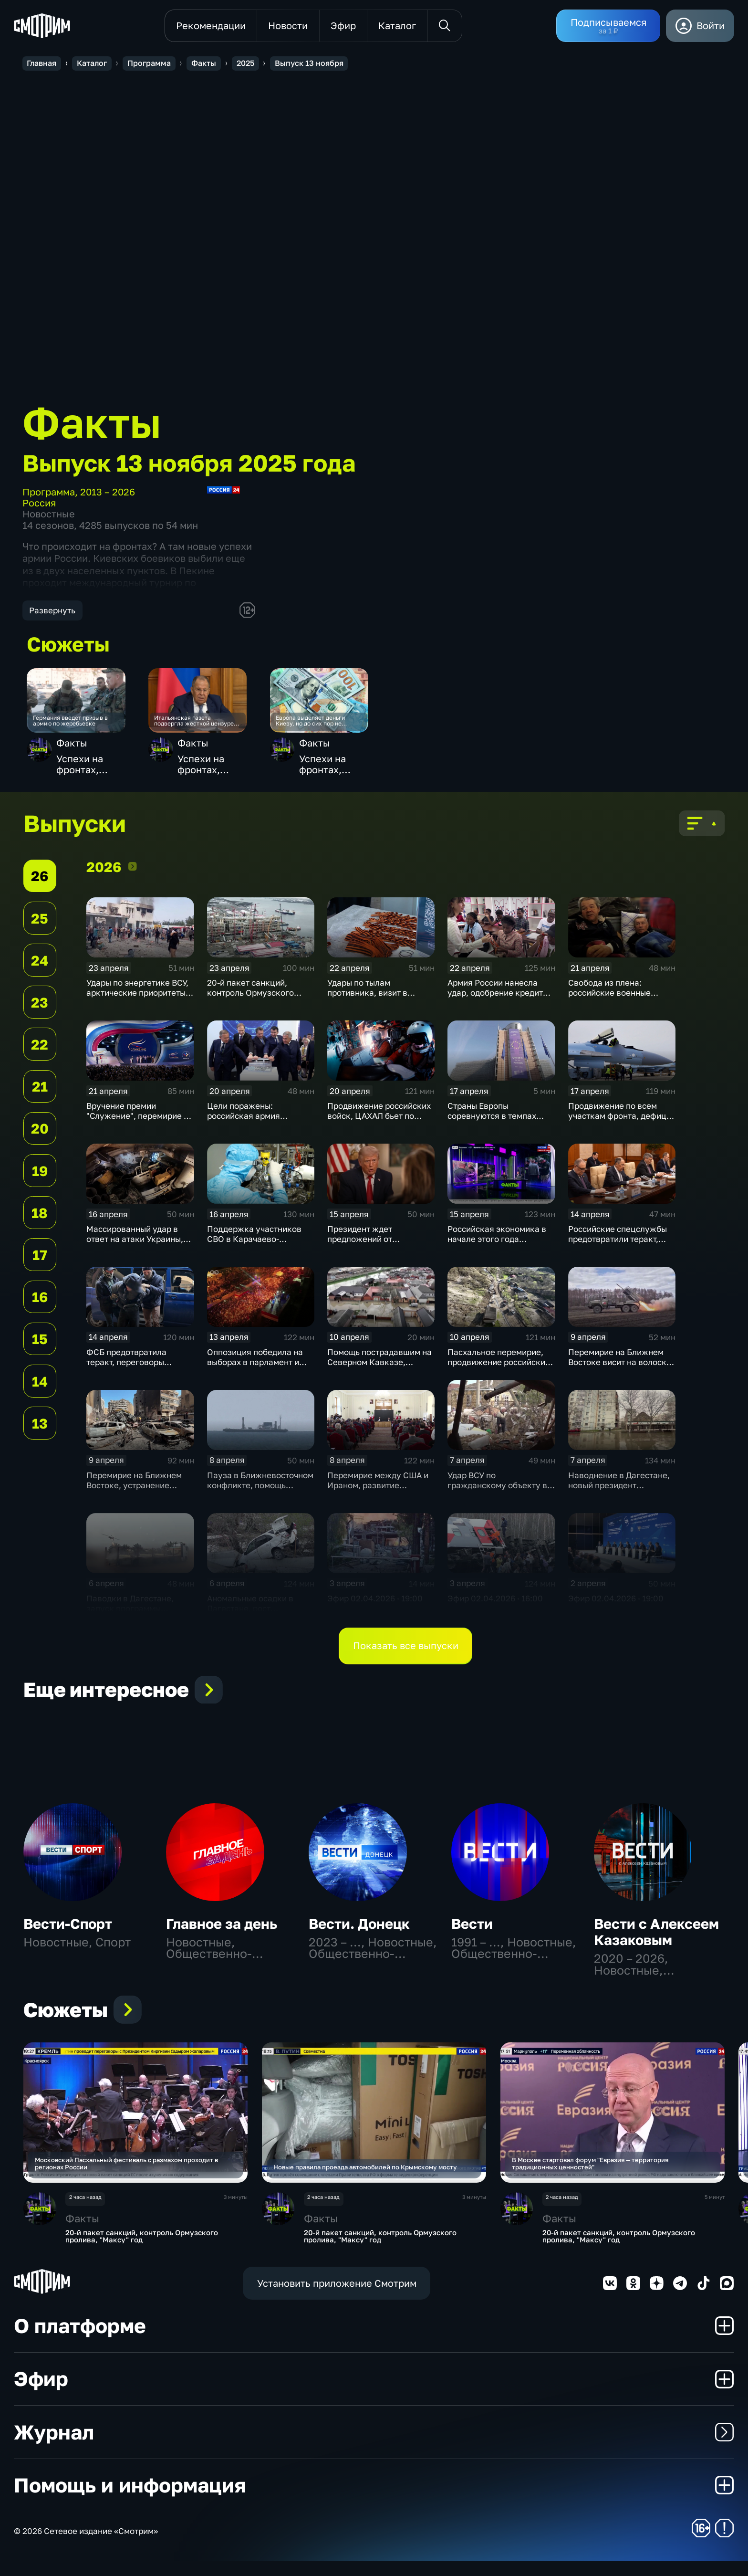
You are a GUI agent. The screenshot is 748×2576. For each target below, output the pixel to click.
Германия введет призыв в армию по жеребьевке (80, 727)
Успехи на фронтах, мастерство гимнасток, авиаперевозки (92, 770)
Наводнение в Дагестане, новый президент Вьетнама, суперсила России (619, 1498)
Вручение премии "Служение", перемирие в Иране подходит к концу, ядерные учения (137, 1129)
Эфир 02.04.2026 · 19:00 (375, 1606)
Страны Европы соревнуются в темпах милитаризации (491, 1124)
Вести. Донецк (359, 1931)
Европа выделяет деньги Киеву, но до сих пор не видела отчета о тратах (322, 727)
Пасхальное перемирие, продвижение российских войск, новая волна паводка (498, 1375)
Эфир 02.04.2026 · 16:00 (495, 1606)
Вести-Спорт (67, 1931)
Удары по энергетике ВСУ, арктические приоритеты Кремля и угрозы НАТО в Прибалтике (137, 1006)
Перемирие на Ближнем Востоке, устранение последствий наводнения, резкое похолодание (137, 1498)
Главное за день (221, 1931)
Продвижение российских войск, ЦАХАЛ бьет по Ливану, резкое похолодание (379, 1129)
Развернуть (52, 610)
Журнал (374, 2447)
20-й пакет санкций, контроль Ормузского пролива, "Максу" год (250, 1001)
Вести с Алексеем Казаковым (656, 1939)
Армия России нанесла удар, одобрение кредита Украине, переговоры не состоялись (497, 1006)
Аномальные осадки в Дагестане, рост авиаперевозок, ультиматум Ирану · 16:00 (258, 1621)
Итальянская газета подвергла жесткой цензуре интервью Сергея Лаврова (198, 727)
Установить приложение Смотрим (336, 2298)
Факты (71, 748)
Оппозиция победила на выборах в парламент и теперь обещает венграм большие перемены (256, 1375)
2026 (132, 875)
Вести (472, 1931)
